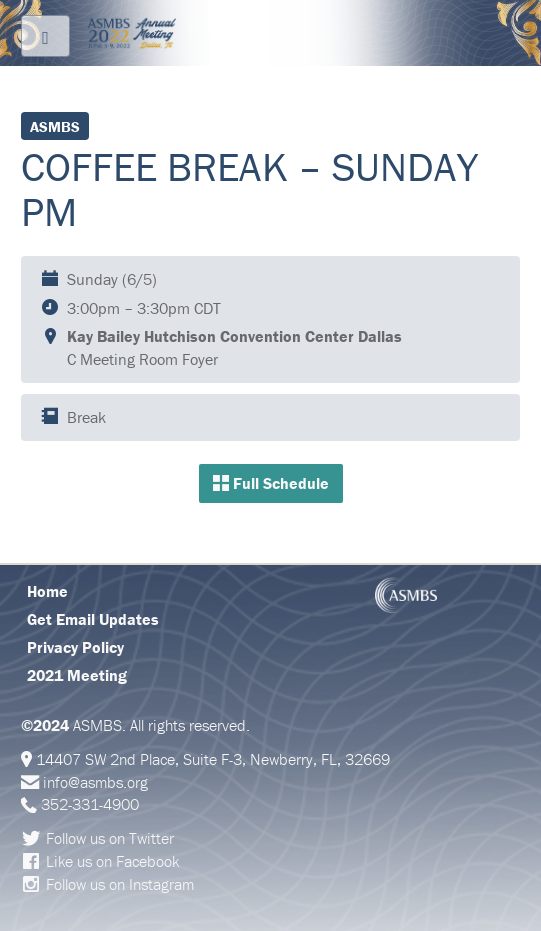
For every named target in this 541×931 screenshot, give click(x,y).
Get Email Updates (93, 619)
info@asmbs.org (95, 782)
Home (47, 591)
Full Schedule (271, 483)
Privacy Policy (75, 647)
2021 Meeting (77, 675)
